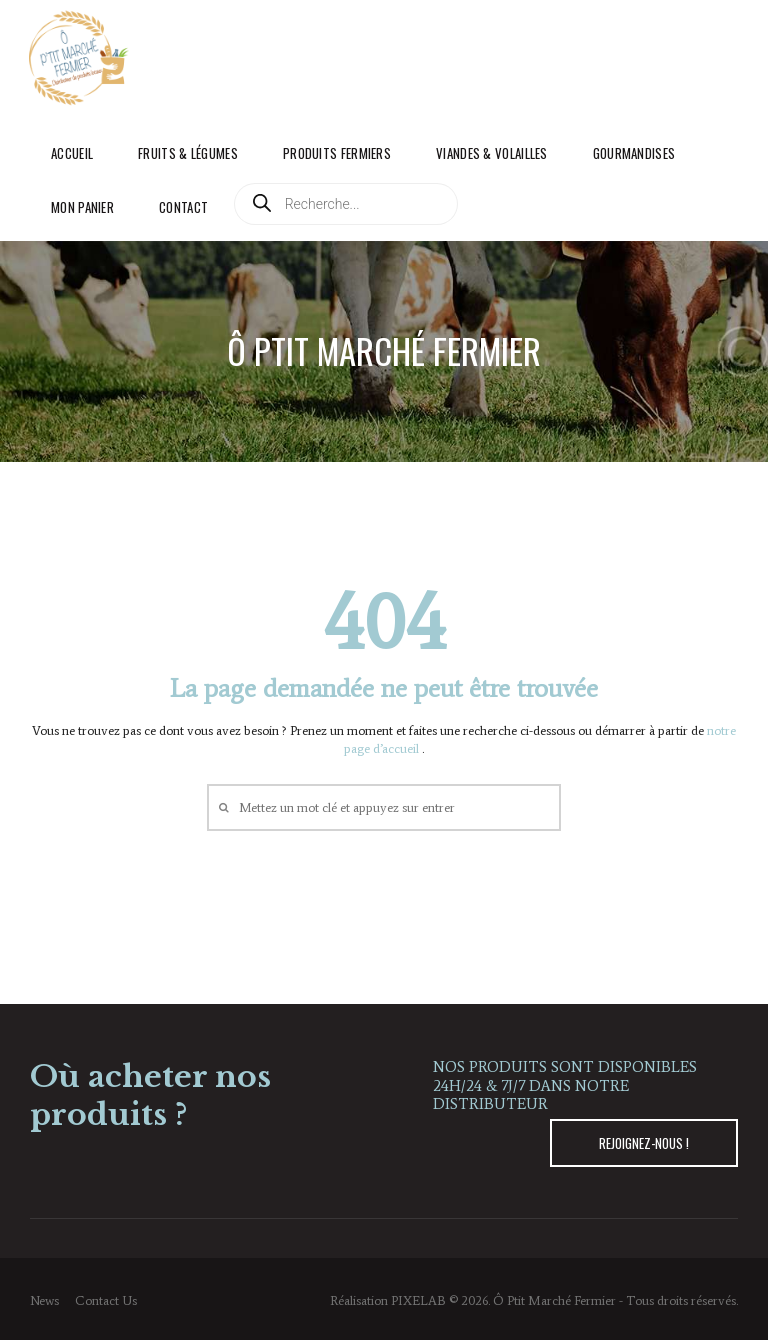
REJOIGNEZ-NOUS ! (644, 1143)
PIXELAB (418, 1300)
